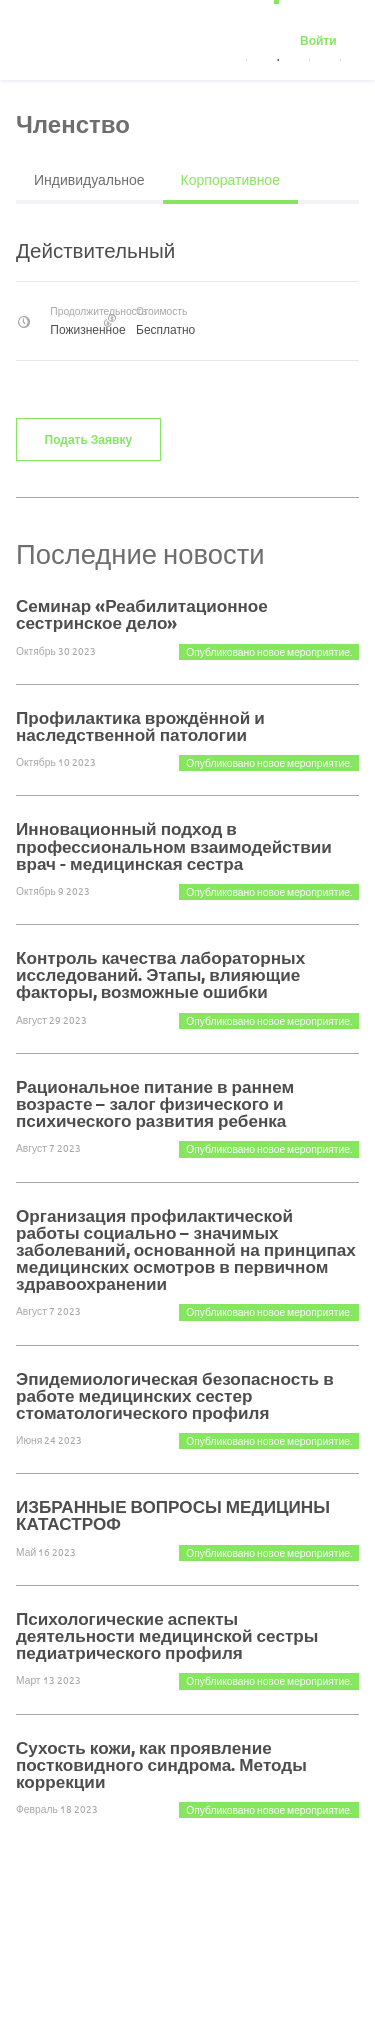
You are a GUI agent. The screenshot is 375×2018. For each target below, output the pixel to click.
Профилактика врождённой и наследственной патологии (140, 726)
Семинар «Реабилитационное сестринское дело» (142, 614)
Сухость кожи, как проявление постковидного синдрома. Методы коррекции (161, 1764)
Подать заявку (89, 439)
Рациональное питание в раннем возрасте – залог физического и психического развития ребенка (155, 1103)
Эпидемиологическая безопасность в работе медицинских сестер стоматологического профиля (175, 1395)
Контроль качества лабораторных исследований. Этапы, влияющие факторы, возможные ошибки (160, 974)
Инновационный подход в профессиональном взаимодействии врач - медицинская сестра (174, 845)
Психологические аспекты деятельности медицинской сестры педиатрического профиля (167, 1635)
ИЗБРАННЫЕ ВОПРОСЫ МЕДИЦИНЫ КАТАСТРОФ (173, 1515)
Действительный (95, 249)
